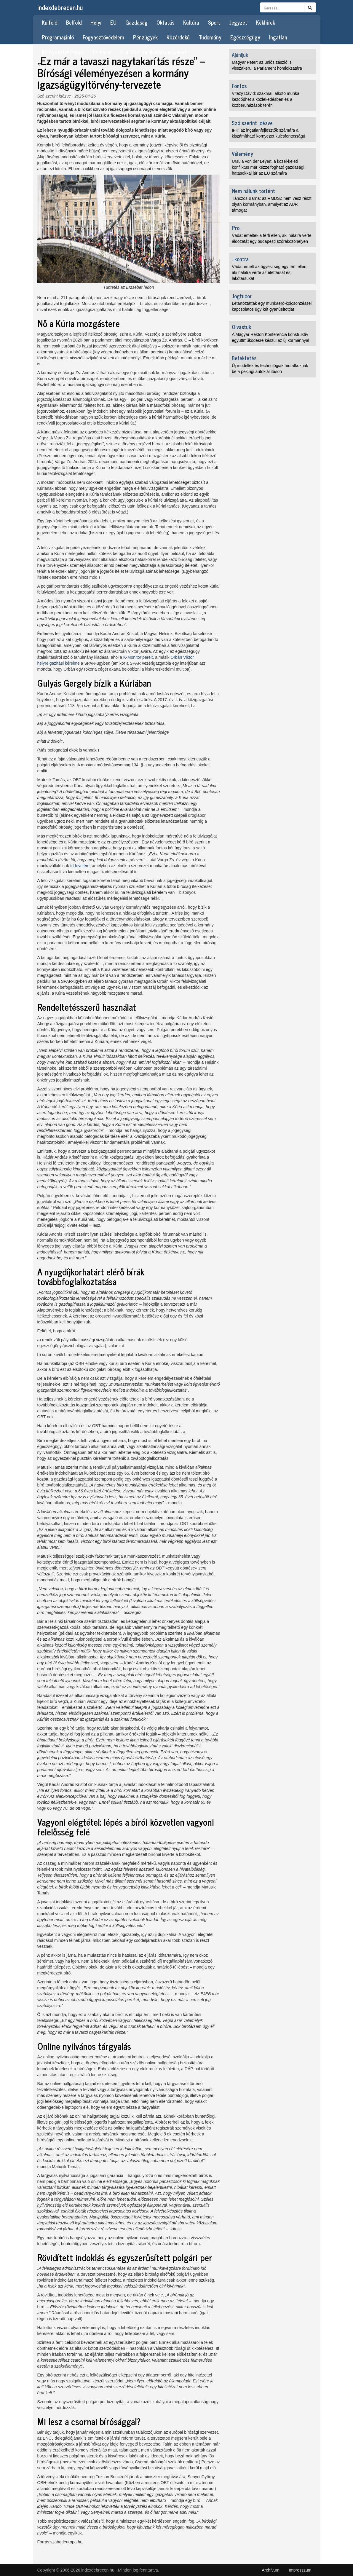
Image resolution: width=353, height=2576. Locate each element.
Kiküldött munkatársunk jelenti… (155, 51)
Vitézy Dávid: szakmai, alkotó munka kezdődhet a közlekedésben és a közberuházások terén (265, 99)
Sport (214, 22)
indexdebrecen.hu (60, 7)
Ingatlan (278, 37)
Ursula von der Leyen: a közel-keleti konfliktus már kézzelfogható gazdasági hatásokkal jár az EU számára (268, 167)
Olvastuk (241, 326)
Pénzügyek (145, 37)
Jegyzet (238, 22)
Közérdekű (178, 37)
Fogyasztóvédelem (103, 37)
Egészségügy (245, 37)
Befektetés (244, 357)
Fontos (239, 85)
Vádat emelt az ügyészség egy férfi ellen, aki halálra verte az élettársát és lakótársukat (269, 272)
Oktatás (165, 22)
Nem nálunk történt (253, 190)
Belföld (74, 22)
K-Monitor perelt (138, 657)
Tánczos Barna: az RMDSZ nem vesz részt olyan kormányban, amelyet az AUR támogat (271, 204)
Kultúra (191, 22)
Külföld (49, 22)
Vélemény (242, 153)
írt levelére (80, 865)
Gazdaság (136, 22)
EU (113, 22)
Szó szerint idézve (54, 96)
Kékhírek (265, 22)
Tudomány (210, 37)
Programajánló (58, 37)
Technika (101, 51)
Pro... (237, 227)
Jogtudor (242, 295)
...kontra (240, 258)
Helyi (95, 22)
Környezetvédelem (62, 51)
